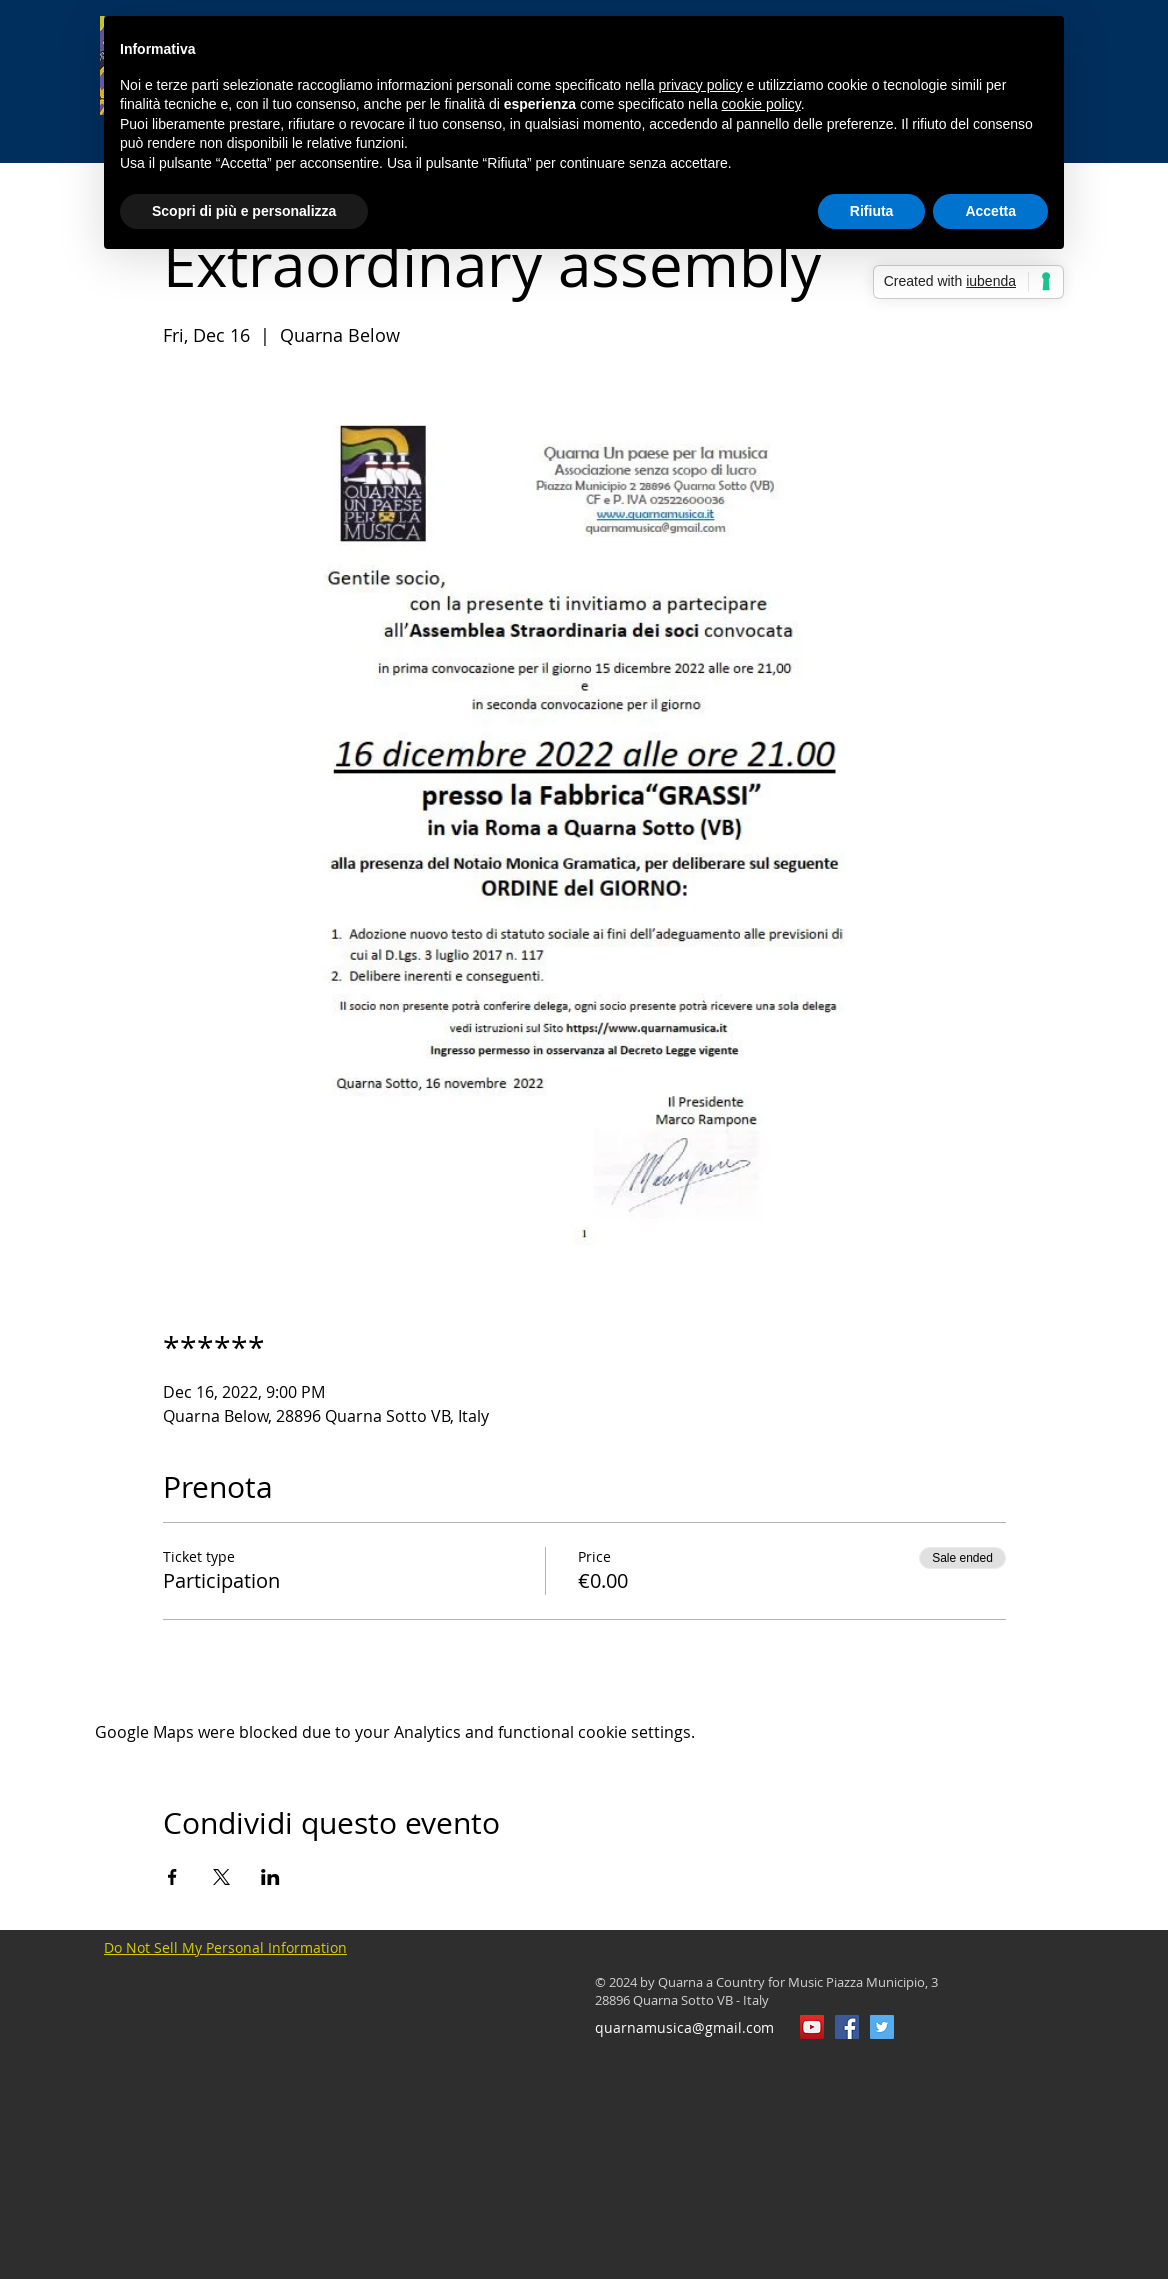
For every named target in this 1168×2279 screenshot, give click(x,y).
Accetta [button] (990, 211)
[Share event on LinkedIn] (270, 1877)
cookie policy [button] (761, 104)
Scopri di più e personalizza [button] (244, 211)
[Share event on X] (221, 1877)
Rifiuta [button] (872, 211)
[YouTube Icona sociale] (812, 2027)
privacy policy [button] (701, 85)
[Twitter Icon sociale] (882, 2027)
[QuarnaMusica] (847, 2027)
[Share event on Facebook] (172, 1877)
